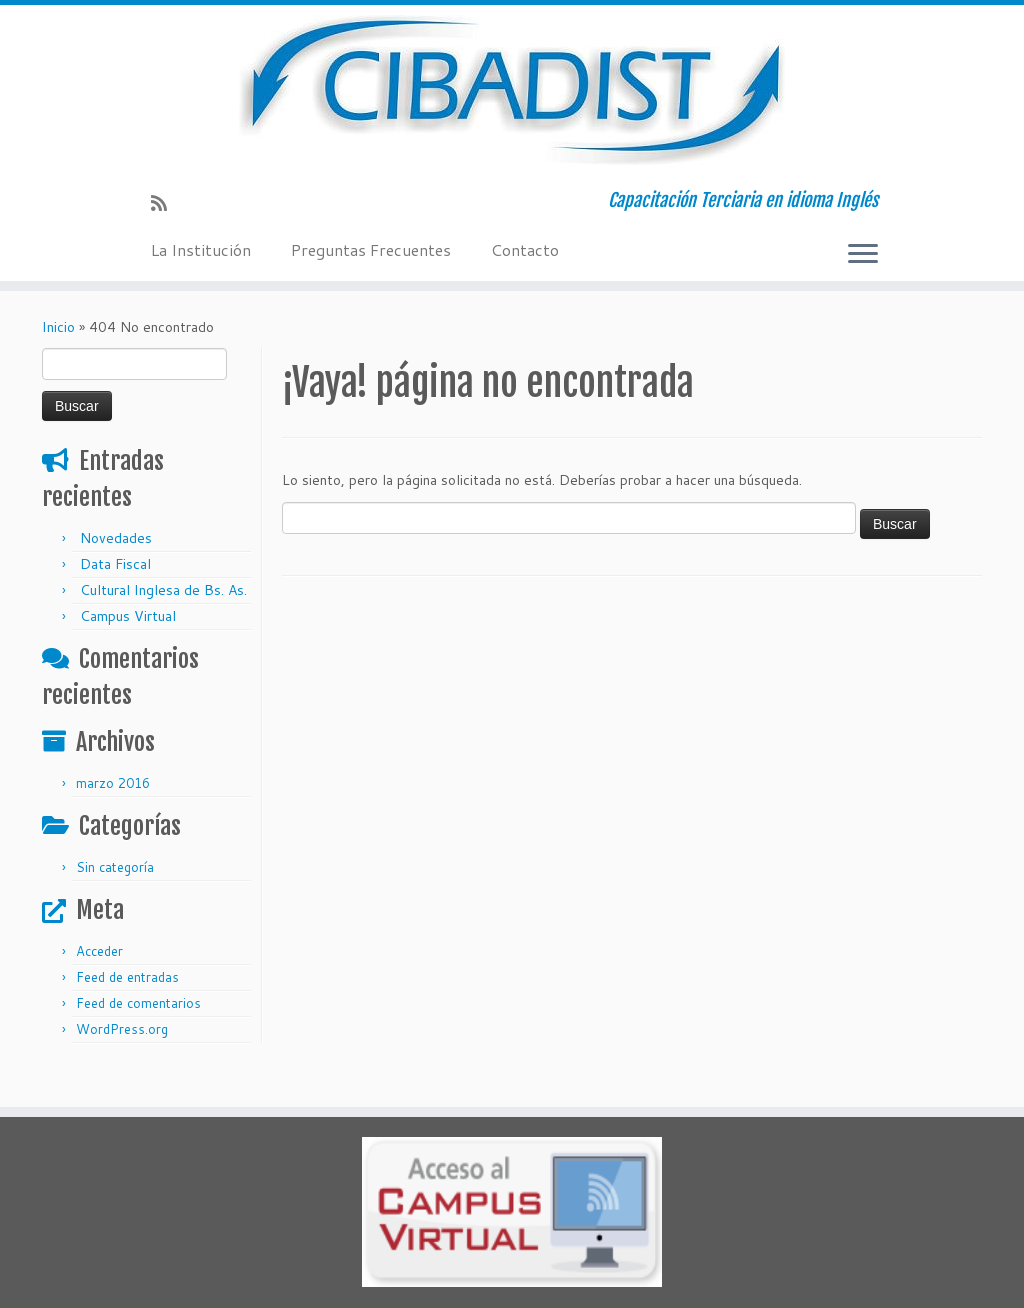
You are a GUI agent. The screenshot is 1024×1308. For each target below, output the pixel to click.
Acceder (99, 951)
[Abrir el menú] (863, 255)
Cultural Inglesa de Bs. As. (163, 590)
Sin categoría (115, 867)
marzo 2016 (113, 783)
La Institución (201, 249)
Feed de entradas (127, 977)
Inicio (58, 327)
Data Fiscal (115, 564)
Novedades (116, 538)
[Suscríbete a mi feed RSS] (165, 203)
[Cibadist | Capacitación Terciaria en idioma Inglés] (512, 90)
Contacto (525, 249)
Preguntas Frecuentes (371, 249)
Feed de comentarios (138, 1003)
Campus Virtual (128, 616)
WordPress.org (122, 1029)
